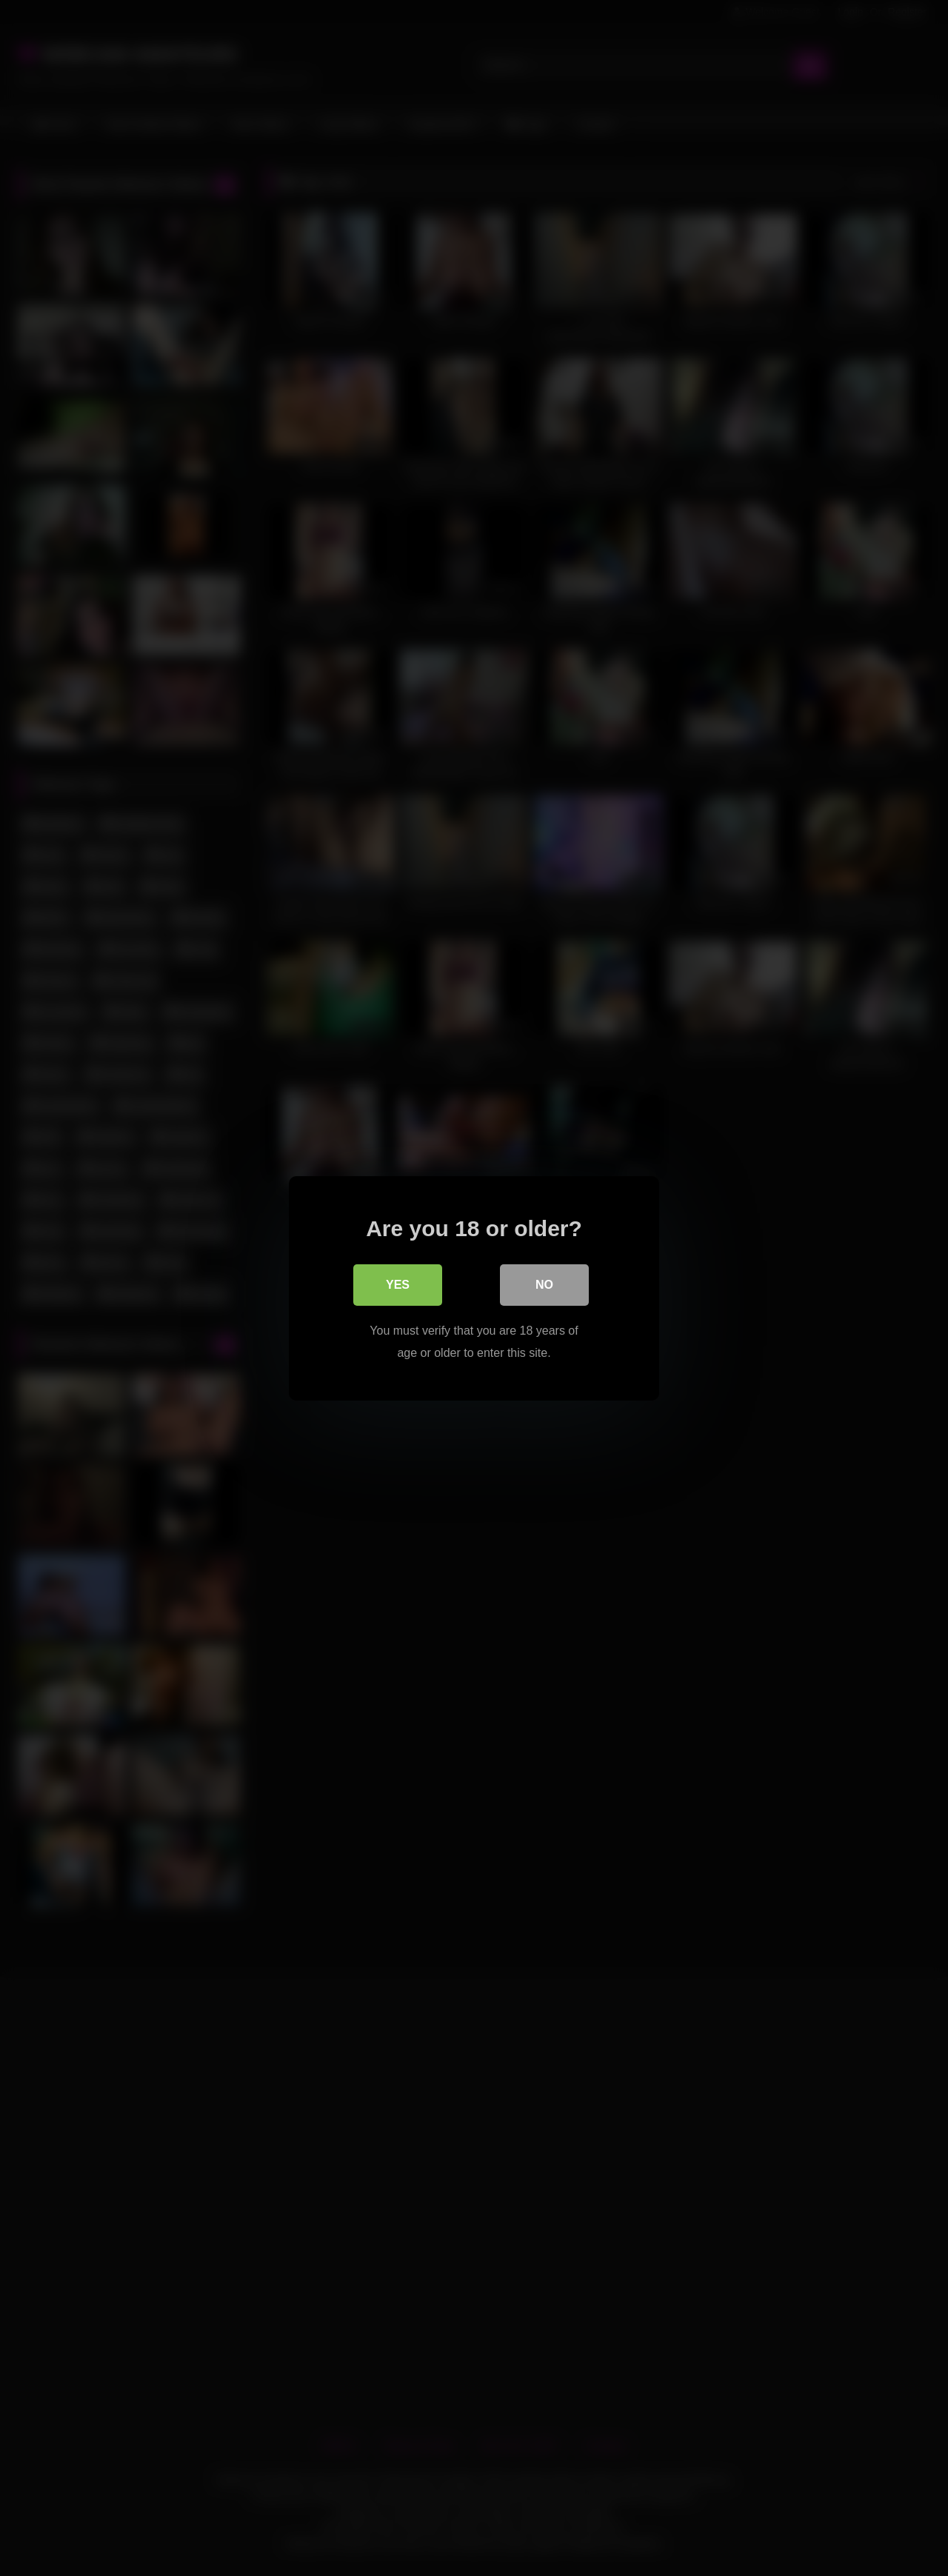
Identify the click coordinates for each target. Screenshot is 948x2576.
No (544, 1284)
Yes (398, 1284)
